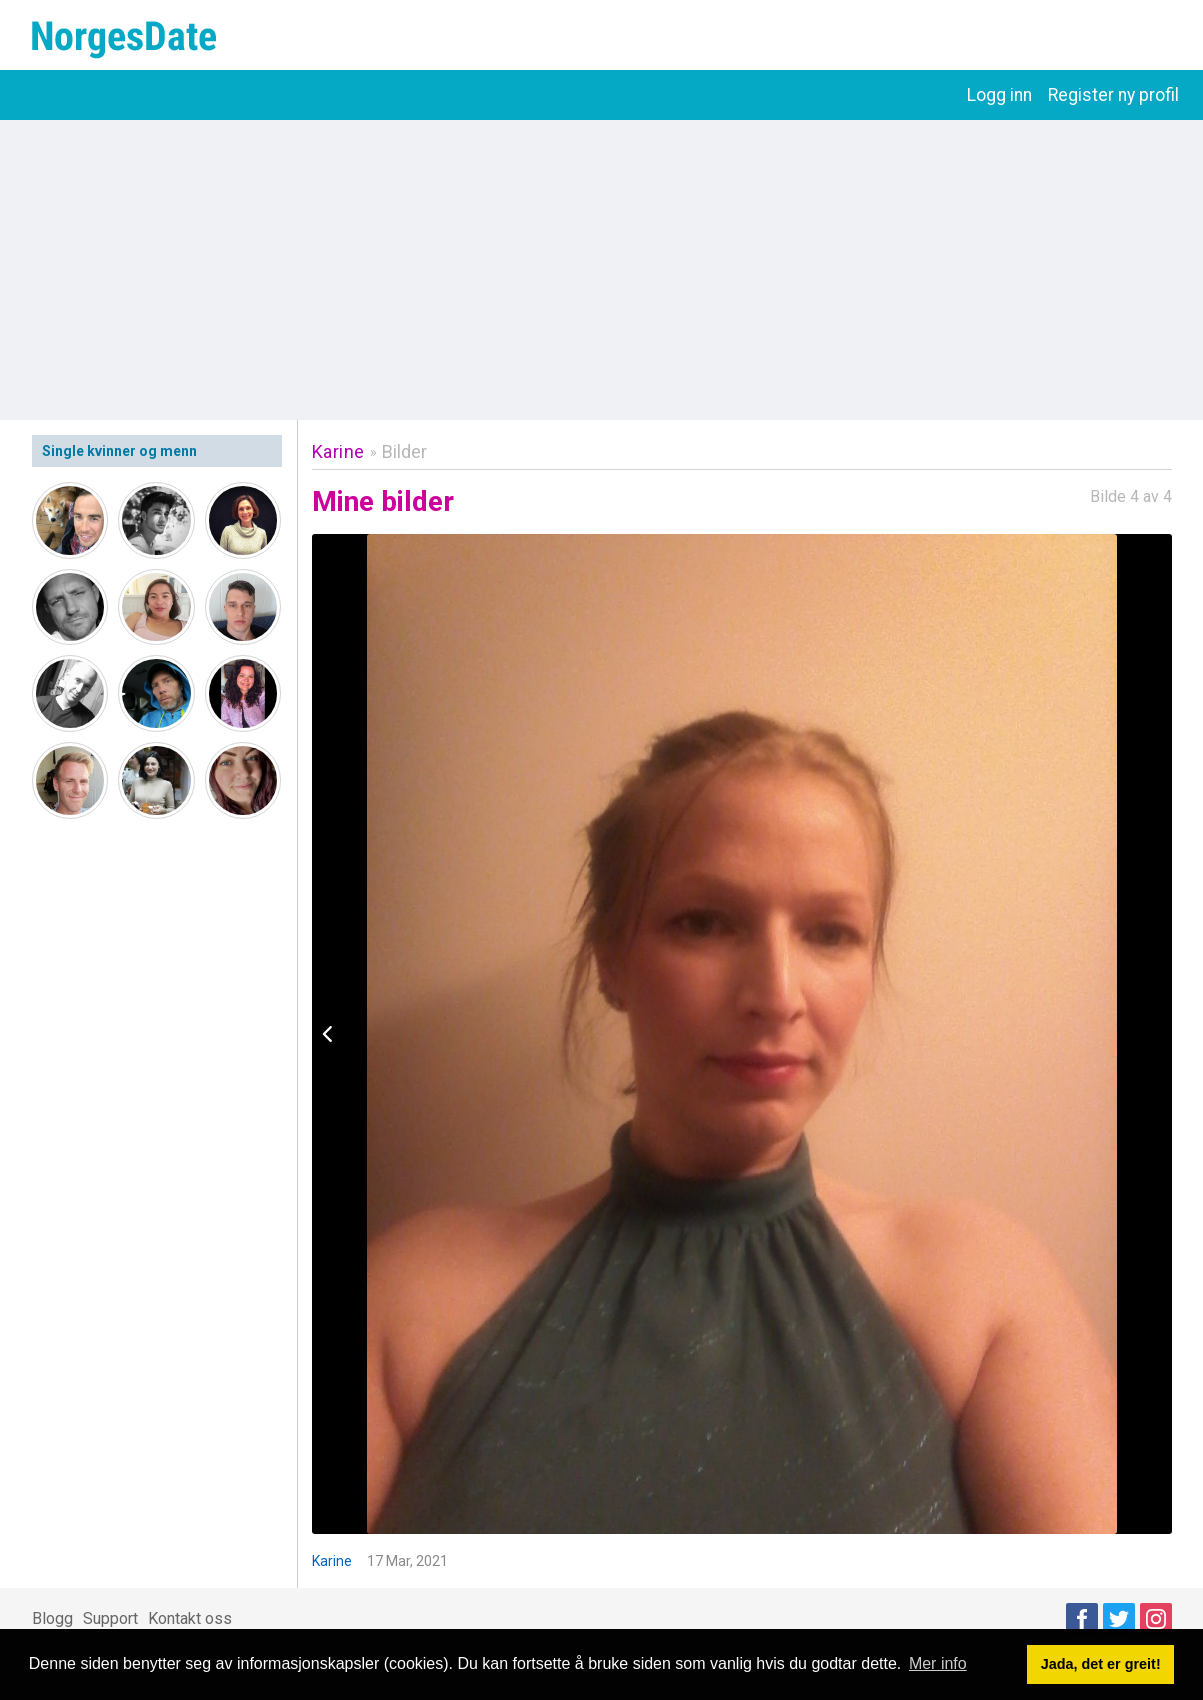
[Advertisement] (602, 270)
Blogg (52, 1618)
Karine (338, 451)
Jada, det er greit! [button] (1101, 1664)
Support (110, 1618)
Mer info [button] (938, 1663)
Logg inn (999, 95)
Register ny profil (1113, 95)
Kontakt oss (190, 1618)
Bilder (404, 451)
